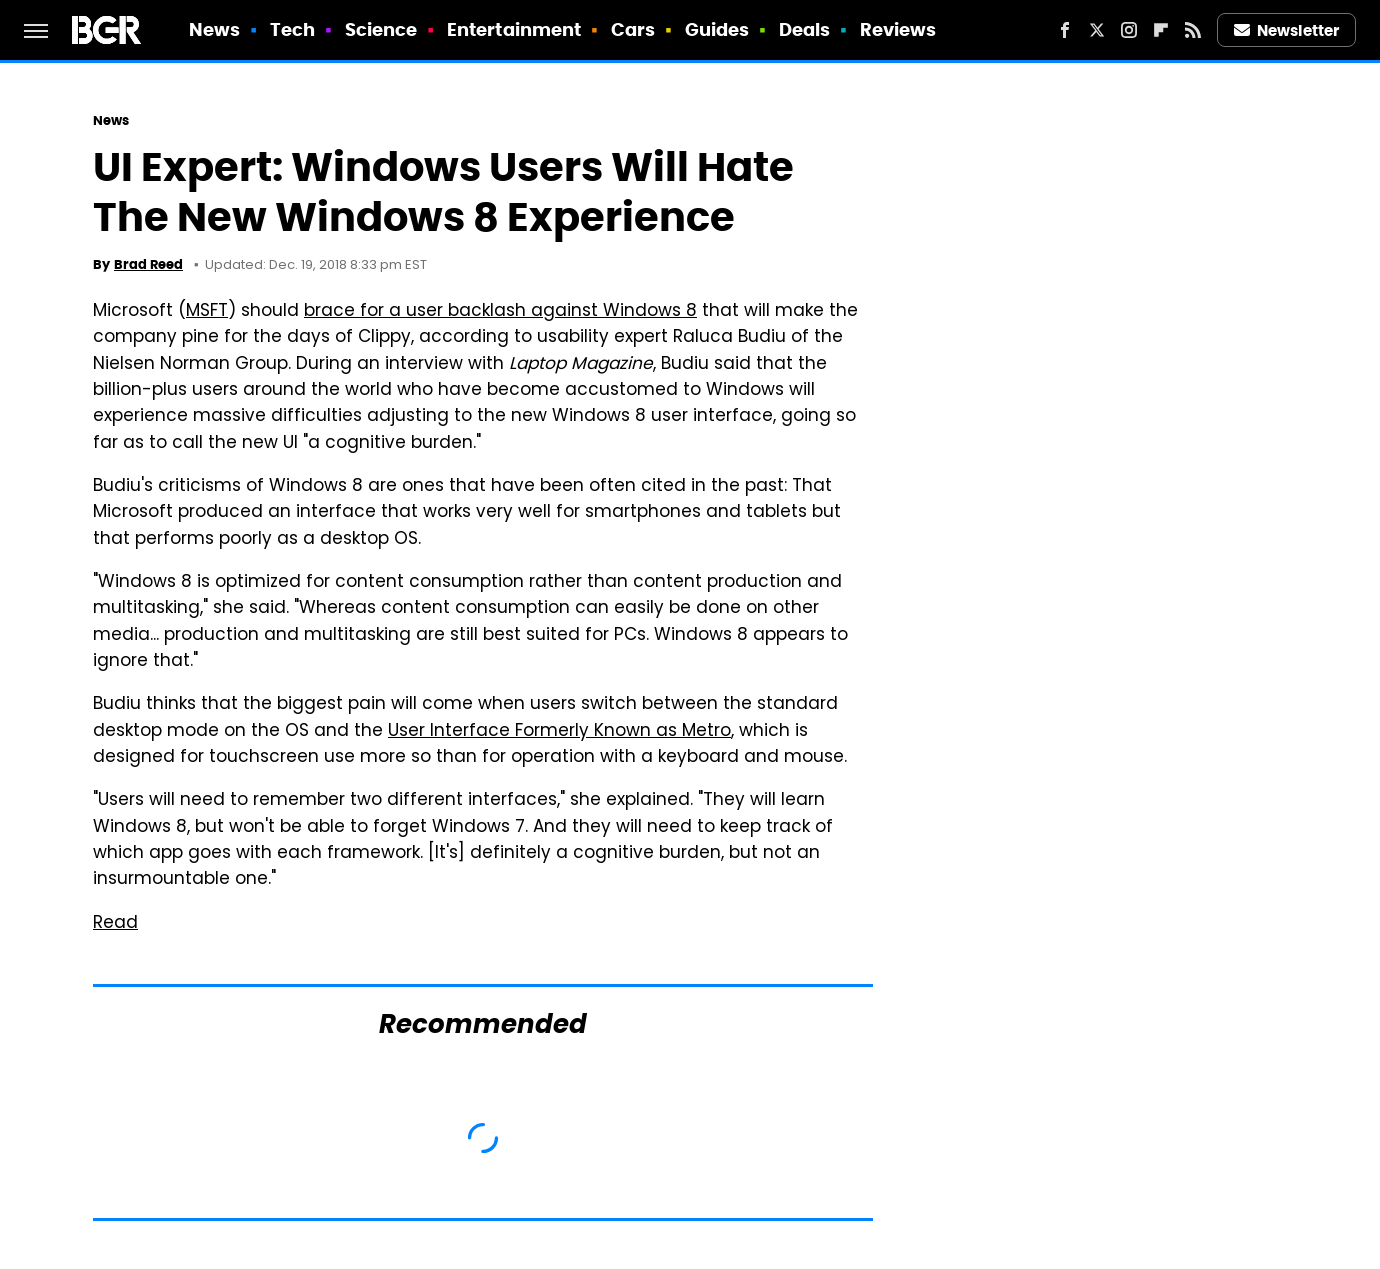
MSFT (207, 312)
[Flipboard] (1161, 30)
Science (381, 29)
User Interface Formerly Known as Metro (559, 732)
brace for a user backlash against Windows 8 (500, 312)
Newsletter (1287, 30)
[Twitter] (1097, 30)
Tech (292, 29)
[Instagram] (1129, 30)
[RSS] (1193, 30)
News (214, 29)
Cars (633, 29)
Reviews (898, 29)
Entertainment (514, 29)
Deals (805, 29)
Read (115, 924)
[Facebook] (1065, 30)
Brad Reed (148, 264)
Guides (717, 29)
